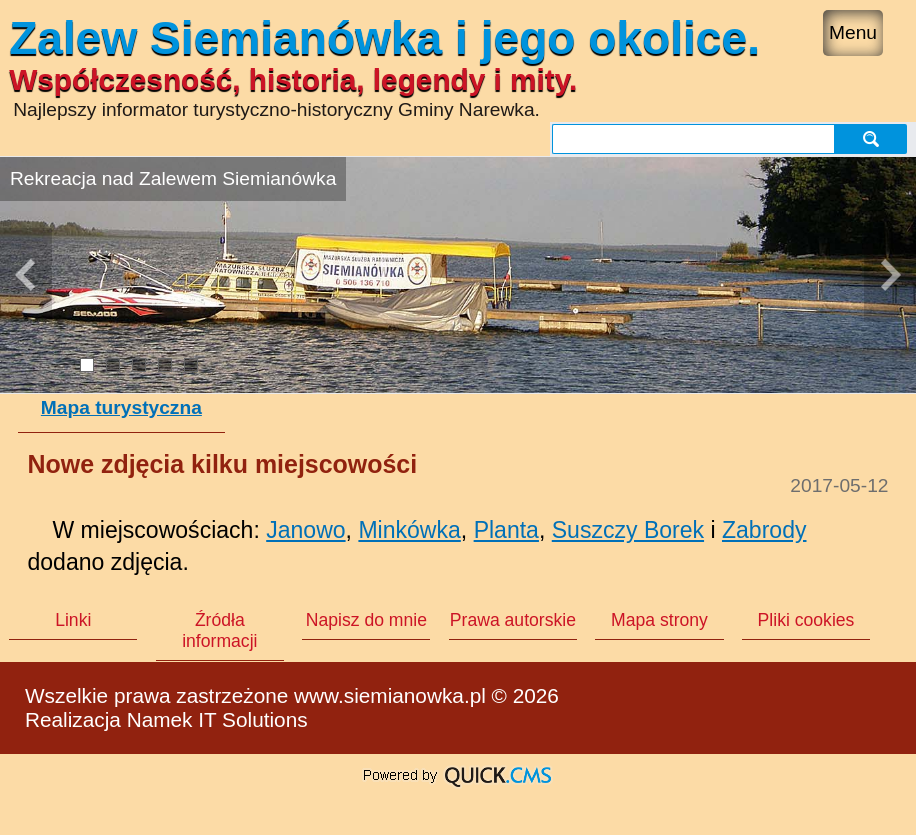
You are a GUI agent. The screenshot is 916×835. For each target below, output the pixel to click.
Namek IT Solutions (217, 719)
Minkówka (409, 530)
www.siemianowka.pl (390, 695)
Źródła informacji (219, 630)
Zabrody (764, 530)
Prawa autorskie (513, 620)
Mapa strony (659, 620)
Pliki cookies (806, 620)
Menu (853, 32)
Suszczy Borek (628, 530)
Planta (506, 530)
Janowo (305, 530)
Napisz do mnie (366, 620)
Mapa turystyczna (121, 407)
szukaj (873, 138)
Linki (73, 620)
